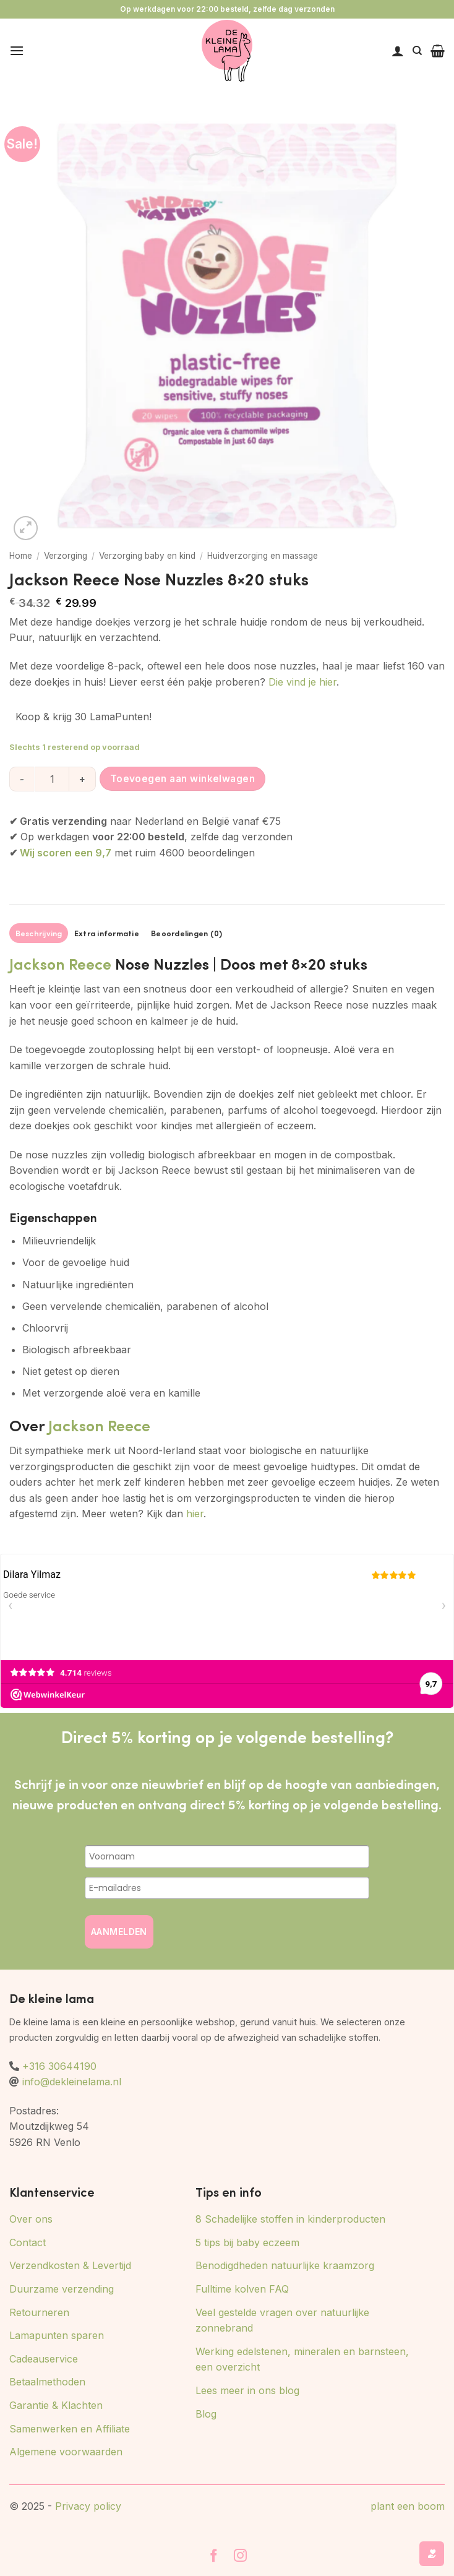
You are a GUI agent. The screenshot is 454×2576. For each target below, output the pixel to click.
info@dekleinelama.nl (71, 2081)
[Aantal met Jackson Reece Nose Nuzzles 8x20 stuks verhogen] (82, 779)
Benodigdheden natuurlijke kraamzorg (284, 2265)
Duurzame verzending (61, 2289)
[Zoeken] (417, 50)
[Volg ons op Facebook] (214, 2556)
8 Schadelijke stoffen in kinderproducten (290, 2219)
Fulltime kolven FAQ (242, 2289)
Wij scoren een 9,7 (65, 852)
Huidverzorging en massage (262, 556)
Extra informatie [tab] (106, 933)
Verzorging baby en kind (147, 556)
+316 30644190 (59, 2066)
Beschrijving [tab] (38, 933)
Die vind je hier (302, 682)
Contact (27, 2242)
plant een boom (407, 2506)
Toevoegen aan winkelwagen (182, 779)
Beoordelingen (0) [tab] (186, 933)
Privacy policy (88, 2506)
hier (194, 1513)
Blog (205, 2414)
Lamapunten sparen (56, 2335)
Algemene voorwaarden (65, 2451)
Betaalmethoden (47, 2382)
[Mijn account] (398, 50)
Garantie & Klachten (56, 2405)
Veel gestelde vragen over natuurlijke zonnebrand (282, 2320)
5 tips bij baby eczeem (247, 2242)
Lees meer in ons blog (247, 2390)
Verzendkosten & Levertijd (70, 2265)
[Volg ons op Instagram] (240, 2556)
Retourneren (39, 2312)
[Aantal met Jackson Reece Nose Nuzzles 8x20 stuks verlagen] (21, 779)
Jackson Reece (60, 963)
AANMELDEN (119, 1931)
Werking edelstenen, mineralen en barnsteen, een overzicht (302, 2359)
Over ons (31, 2219)
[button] (16, 50)
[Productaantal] (52, 779)
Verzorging (65, 556)
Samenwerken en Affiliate (69, 2429)
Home (20, 556)
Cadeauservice (43, 2359)
